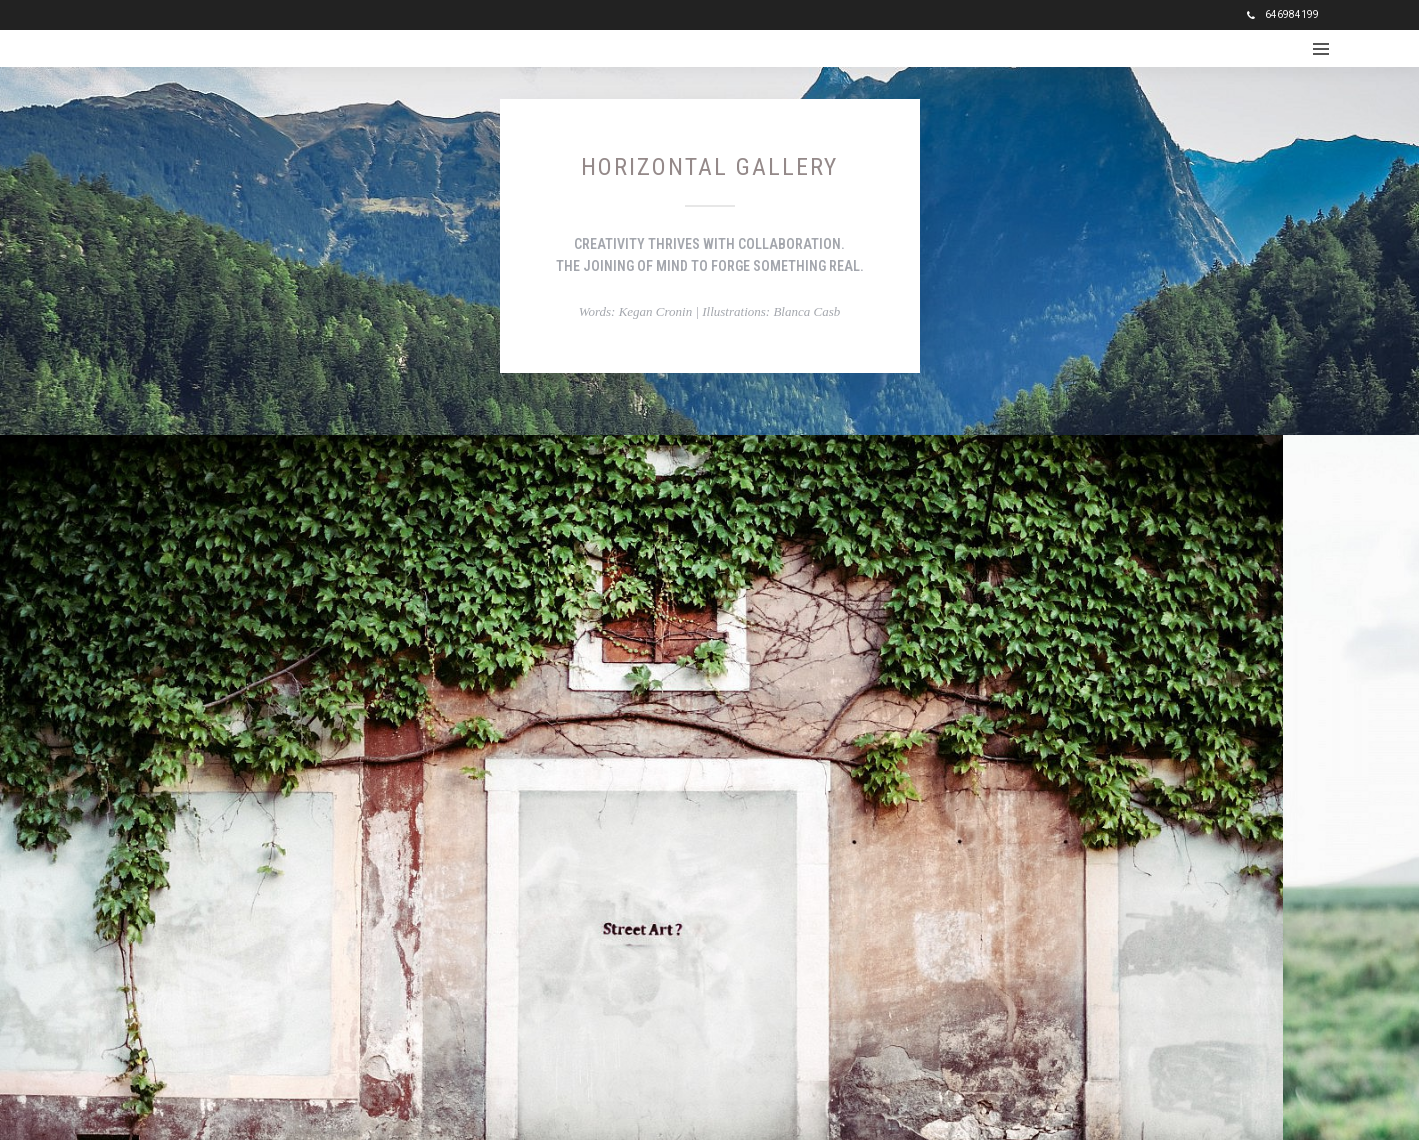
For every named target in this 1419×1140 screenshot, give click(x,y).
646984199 (1283, 14)
